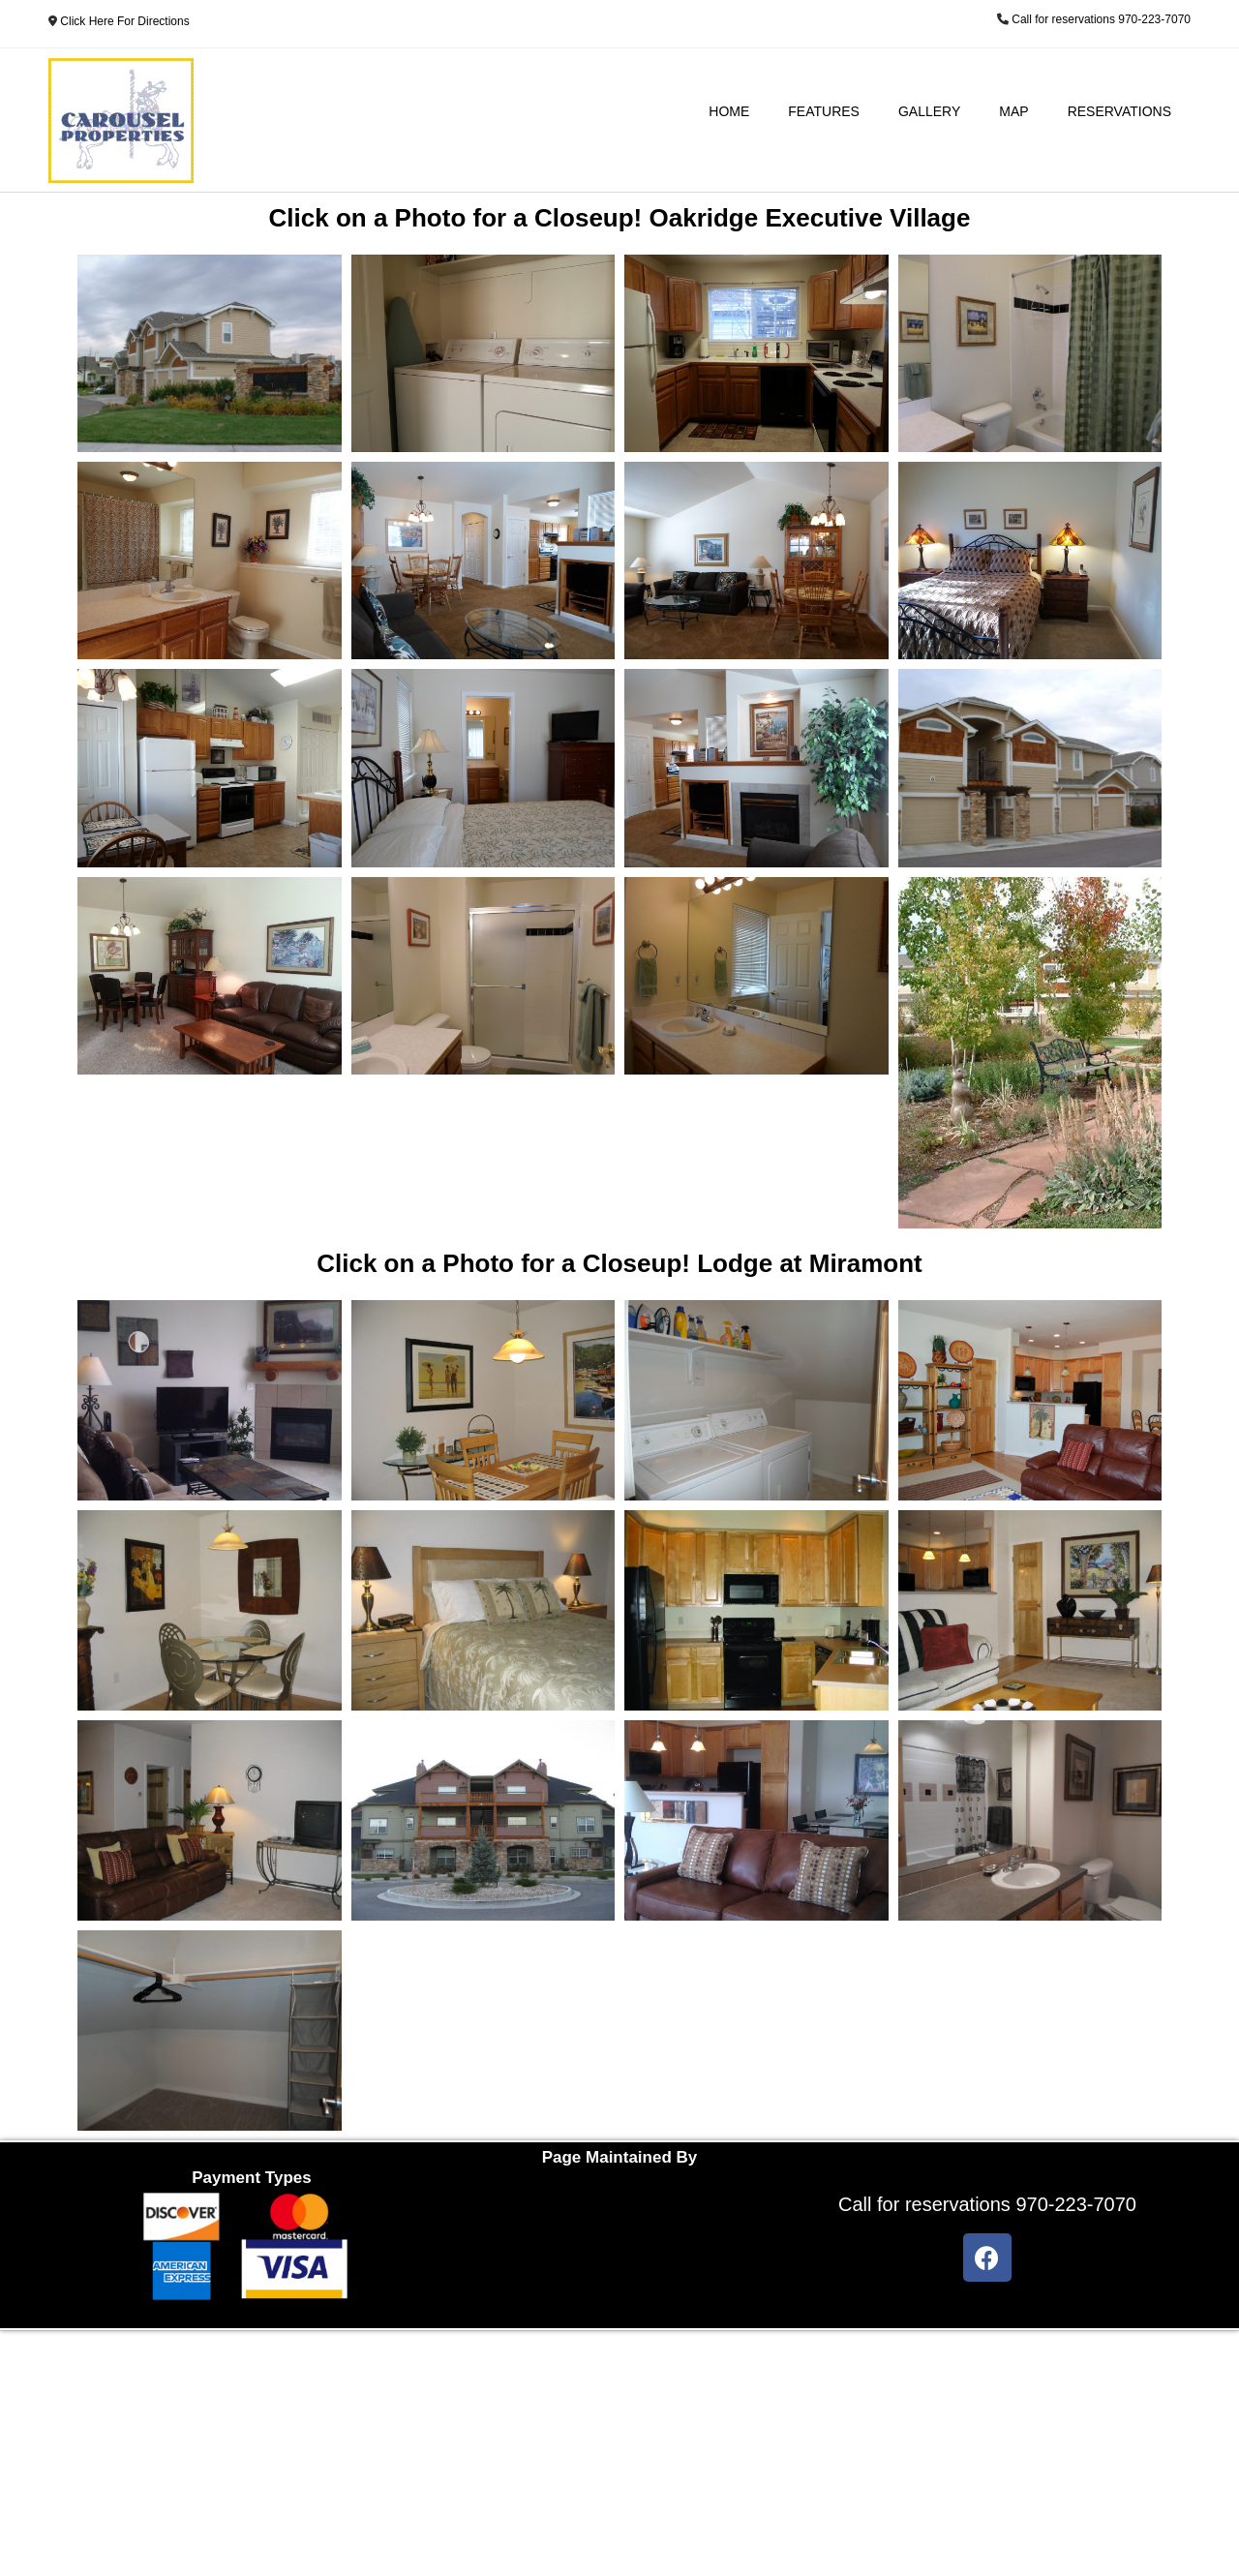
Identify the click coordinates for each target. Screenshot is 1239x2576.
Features (824, 111)
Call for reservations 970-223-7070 (1101, 19)
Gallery (929, 111)
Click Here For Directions (124, 21)
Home (729, 111)
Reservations (1119, 111)
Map (1013, 111)
